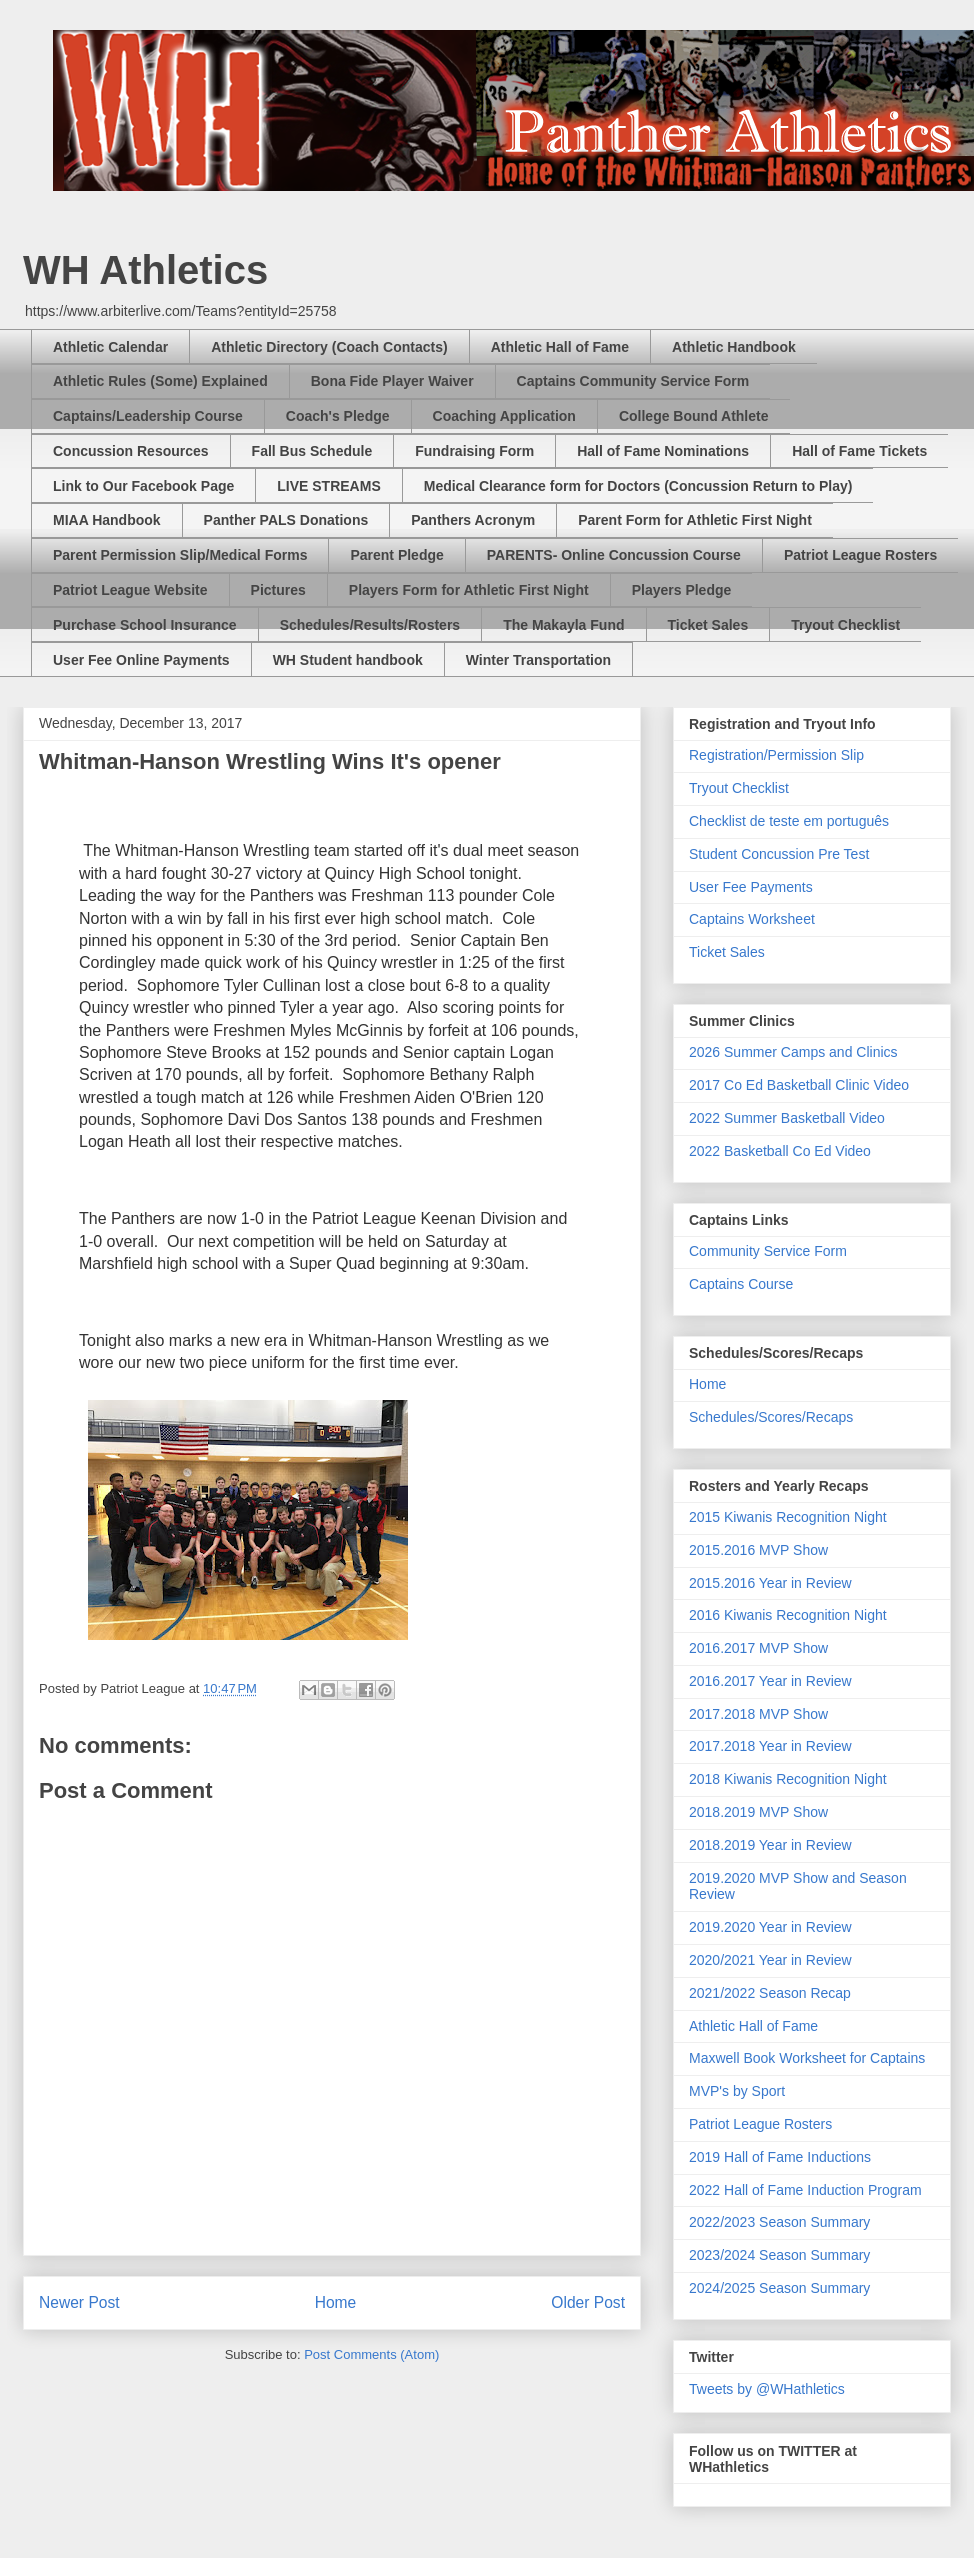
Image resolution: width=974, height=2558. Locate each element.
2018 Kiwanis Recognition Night (788, 1779)
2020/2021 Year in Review (770, 1960)
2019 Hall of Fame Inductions (780, 2157)
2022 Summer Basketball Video (787, 1118)
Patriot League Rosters (860, 555)
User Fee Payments (751, 887)
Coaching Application (504, 416)
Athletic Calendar (110, 347)
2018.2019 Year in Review (770, 1845)
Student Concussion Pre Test (779, 854)
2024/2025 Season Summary (779, 2288)
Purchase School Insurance (145, 625)
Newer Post (79, 2302)
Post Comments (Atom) (371, 2354)
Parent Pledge (396, 555)
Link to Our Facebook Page (143, 486)
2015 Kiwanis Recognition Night (788, 1517)
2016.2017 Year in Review (770, 1681)
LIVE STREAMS (328, 486)
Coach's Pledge (338, 416)
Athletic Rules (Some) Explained (160, 381)
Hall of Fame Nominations (663, 451)
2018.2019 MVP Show (758, 1812)
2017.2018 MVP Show (758, 1714)
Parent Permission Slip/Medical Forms (180, 555)
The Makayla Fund (563, 625)
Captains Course (741, 1284)
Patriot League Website (130, 590)
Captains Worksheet (752, 919)
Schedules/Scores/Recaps (771, 1417)
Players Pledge (682, 590)
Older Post (588, 2302)
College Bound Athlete (694, 416)
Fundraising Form (474, 451)
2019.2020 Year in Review (770, 1927)
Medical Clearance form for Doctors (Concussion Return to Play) (638, 486)
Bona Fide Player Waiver (392, 381)
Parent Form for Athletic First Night (695, 520)
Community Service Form (768, 1251)
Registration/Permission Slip (776, 755)
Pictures (278, 590)
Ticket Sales (708, 625)
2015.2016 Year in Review (770, 1583)
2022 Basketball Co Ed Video (780, 1151)
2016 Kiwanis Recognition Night (788, 1615)
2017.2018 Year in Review (770, 1746)
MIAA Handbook (107, 520)
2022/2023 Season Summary (779, 2222)
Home (336, 2302)
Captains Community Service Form (633, 381)
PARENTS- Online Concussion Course (614, 555)
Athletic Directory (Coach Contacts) (329, 347)
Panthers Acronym (473, 520)
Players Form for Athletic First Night (469, 590)
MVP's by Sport (737, 2091)
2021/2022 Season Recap (770, 1993)
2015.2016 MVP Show (758, 1550)
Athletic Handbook (734, 347)
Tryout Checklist (845, 625)
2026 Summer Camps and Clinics (793, 1052)
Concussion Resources (131, 451)
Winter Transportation (538, 660)
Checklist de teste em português (789, 821)
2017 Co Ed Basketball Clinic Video (799, 1085)
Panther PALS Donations (286, 520)
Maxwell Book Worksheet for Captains (807, 2058)
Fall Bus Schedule (312, 451)
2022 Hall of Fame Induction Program (805, 2190)
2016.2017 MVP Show (758, 1648)
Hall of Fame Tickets (859, 451)
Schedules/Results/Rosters (370, 625)
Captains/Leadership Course (148, 416)
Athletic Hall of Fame (560, 347)
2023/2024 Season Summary (779, 2255)
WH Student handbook (348, 660)
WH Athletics (145, 270)
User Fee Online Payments (141, 660)
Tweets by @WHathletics (767, 2389)
